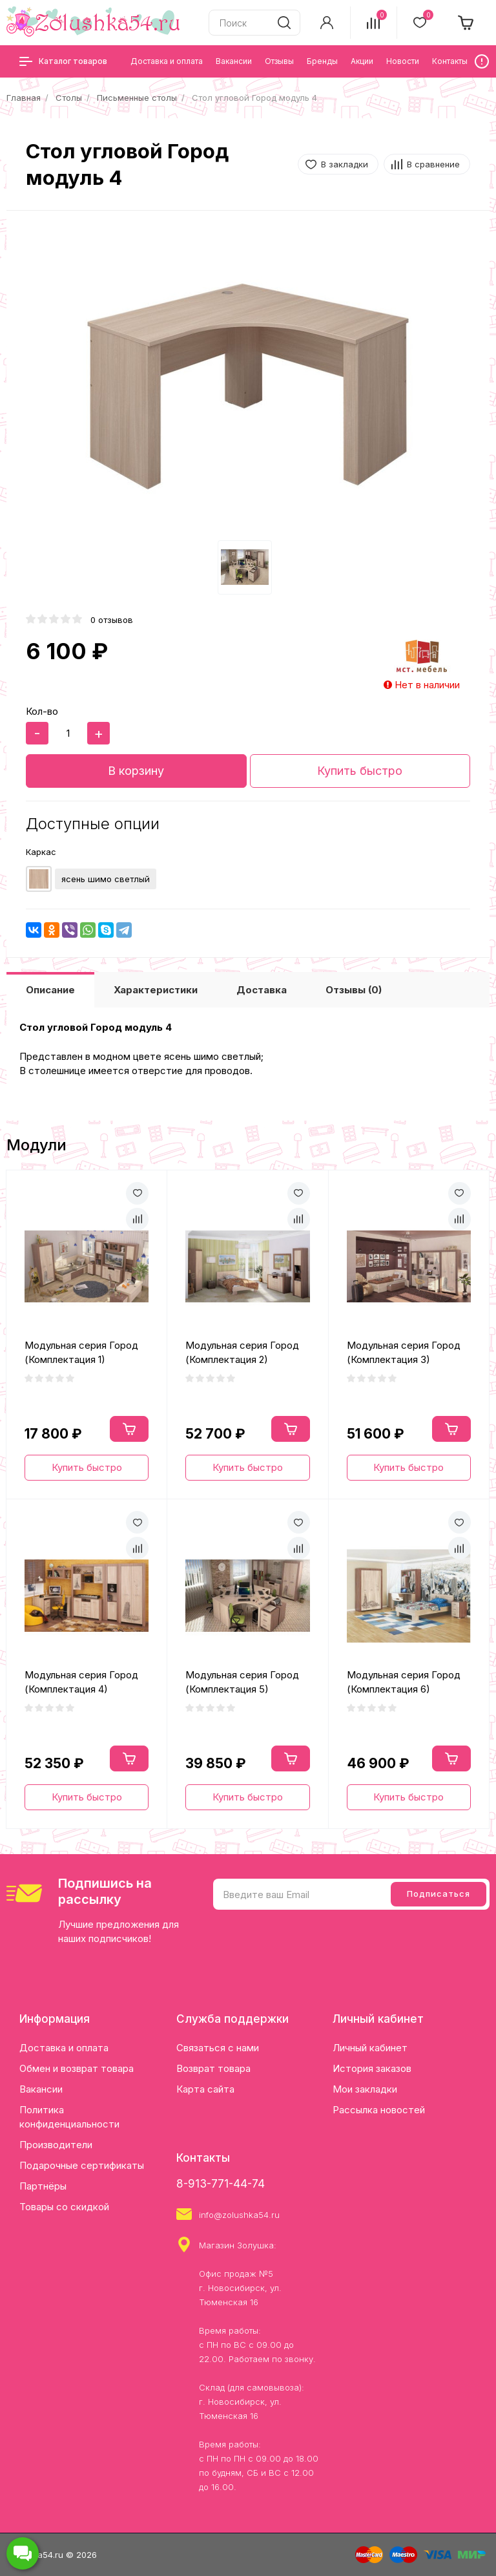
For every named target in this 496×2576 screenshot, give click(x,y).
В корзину (136, 770)
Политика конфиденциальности (69, 2117)
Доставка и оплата (63, 2048)
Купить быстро (359, 770)
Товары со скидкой (64, 2207)
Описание (50, 990)
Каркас (41, 852)
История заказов (372, 2068)
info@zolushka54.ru (239, 2215)
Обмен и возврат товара (76, 2068)
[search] (284, 23)
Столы (69, 97)
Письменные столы (137, 97)
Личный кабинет (370, 2048)
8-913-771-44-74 (220, 2183)
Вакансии (41, 2089)
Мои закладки (365, 2089)
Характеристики (156, 990)
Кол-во (42, 711)
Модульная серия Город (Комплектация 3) (403, 1352)
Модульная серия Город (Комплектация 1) (81, 1352)
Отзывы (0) (354, 990)
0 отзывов (111, 620)
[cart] (466, 22)
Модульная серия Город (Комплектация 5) (242, 1682)
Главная (23, 97)
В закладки (344, 164)
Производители (55, 2144)
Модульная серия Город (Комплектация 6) (403, 1682)
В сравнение (433, 164)
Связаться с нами (217, 2048)
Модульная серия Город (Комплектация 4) (81, 1682)
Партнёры (43, 2186)
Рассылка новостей (379, 2110)
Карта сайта (205, 2089)
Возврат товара (213, 2068)
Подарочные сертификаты (81, 2165)
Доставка (261, 990)
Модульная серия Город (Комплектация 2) (242, 1352)
